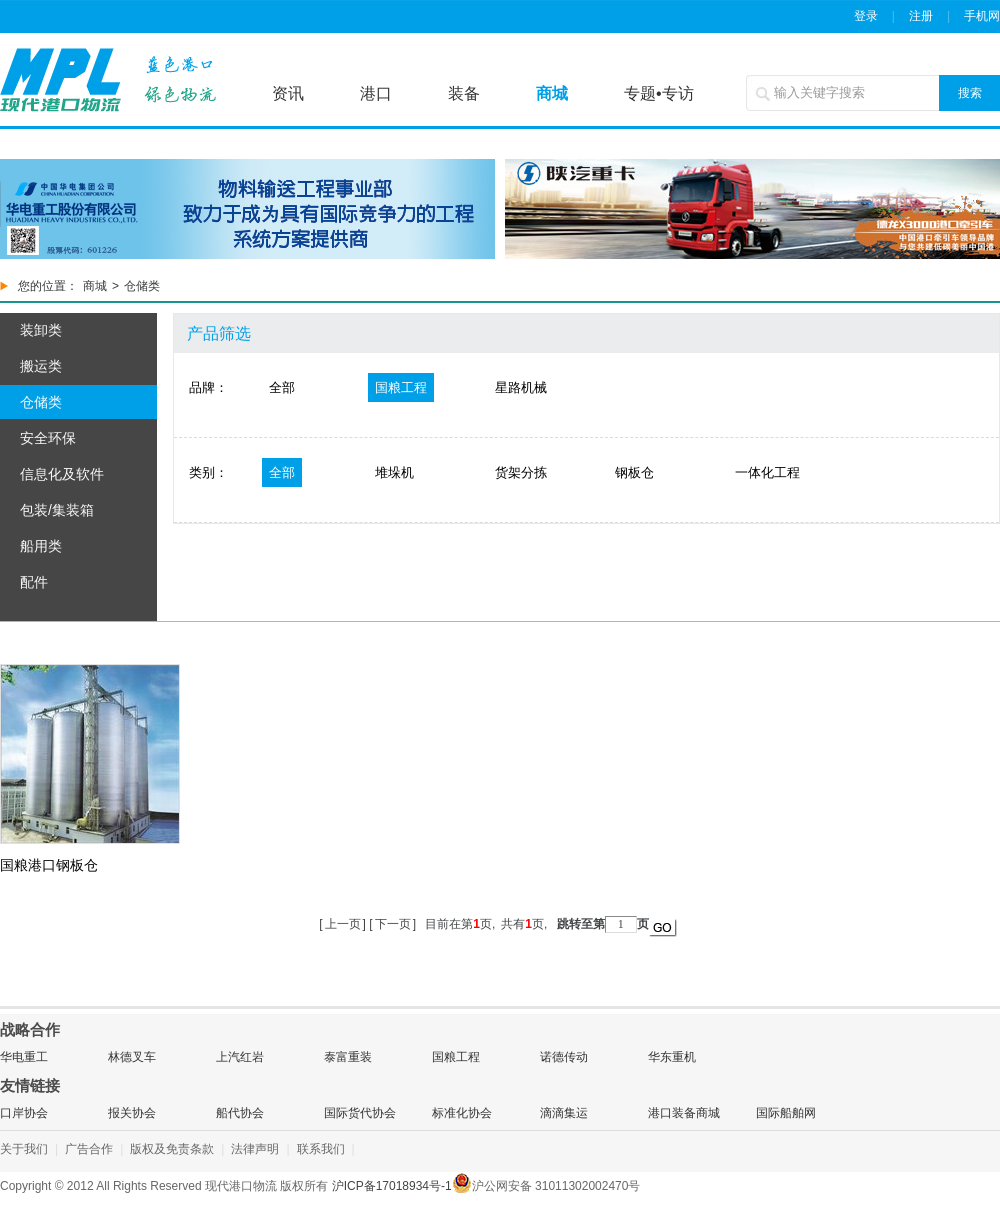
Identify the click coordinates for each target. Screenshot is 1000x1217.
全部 (282, 387)
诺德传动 (564, 1057)
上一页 (343, 924)
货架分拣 (521, 472)
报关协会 (132, 1113)
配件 (34, 582)
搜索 (970, 93)
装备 (464, 93)
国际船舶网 (786, 1113)
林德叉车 (132, 1057)
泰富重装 (348, 1057)
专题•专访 (659, 93)
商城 (552, 93)
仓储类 (41, 402)
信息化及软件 (62, 474)
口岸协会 (24, 1113)
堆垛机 (394, 472)
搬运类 (41, 366)
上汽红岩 (240, 1057)
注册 (921, 16)
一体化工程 (767, 472)
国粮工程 (401, 387)
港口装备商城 (684, 1113)
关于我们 (24, 1149)
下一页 (393, 924)
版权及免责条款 (172, 1149)
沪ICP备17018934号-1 (392, 1186)
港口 (376, 93)
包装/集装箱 (57, 510)
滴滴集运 (564, 1113)
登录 (866, 16)
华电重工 (24, 1057)
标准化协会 (462, 1113)
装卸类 (41, 330)
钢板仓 (634, 472)
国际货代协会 (360, 1113)
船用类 (41, 546)
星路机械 (521, 387)
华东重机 (672, 1057)
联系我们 (321, 1149)
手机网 (982, 16)
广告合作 (89, 1149)
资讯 (288, 93)
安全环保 (48, 438)
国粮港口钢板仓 (49, 865)
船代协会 (240, 1113)
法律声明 (255, 1149)
